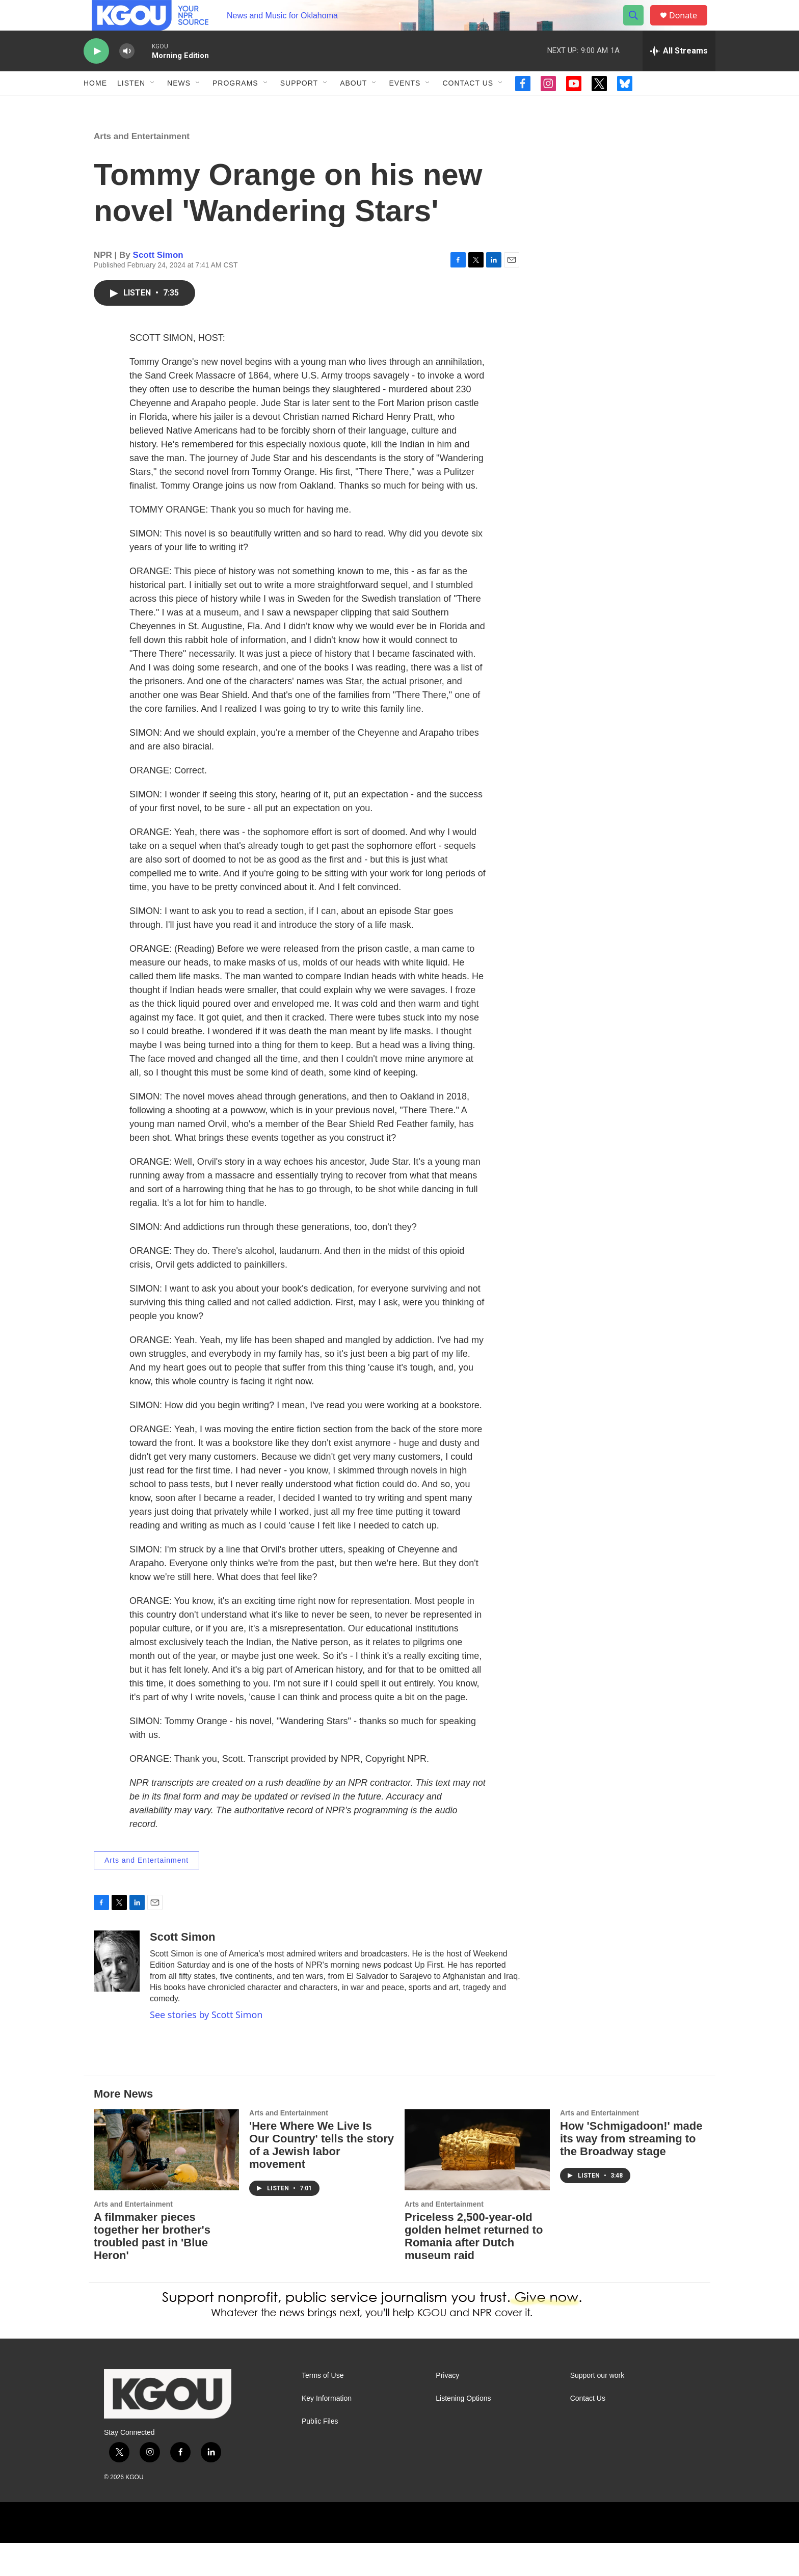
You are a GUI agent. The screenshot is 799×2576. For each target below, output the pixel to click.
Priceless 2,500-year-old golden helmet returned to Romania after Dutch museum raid (474, 2269)
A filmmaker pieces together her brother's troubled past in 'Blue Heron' (152, 2269)
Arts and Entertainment (142, 169)
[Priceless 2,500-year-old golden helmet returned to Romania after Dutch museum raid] (477, 2182)
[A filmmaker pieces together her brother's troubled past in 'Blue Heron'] (166, 2182)
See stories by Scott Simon (206, 2048)
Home (95, 106)
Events (404, 106)
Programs (235, 106)
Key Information (327, 2431)
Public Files (320, 2454)
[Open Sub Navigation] (153, 106)
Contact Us (467, 106)
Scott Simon (158, 288)
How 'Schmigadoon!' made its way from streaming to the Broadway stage (631, 2172)
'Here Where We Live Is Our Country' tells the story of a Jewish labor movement (321, 2178)
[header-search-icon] (638, 27)
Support (299, 106)
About (353, 106)
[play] (96, 74)
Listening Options (463, 2431)
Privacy (447, 2408)
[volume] (127, 74)
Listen (131, 106)
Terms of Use (322, 2408)
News (179, 106)
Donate (689, 26)
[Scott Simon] (117, 1994)
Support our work (597, 2408)
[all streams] (679, 73)
